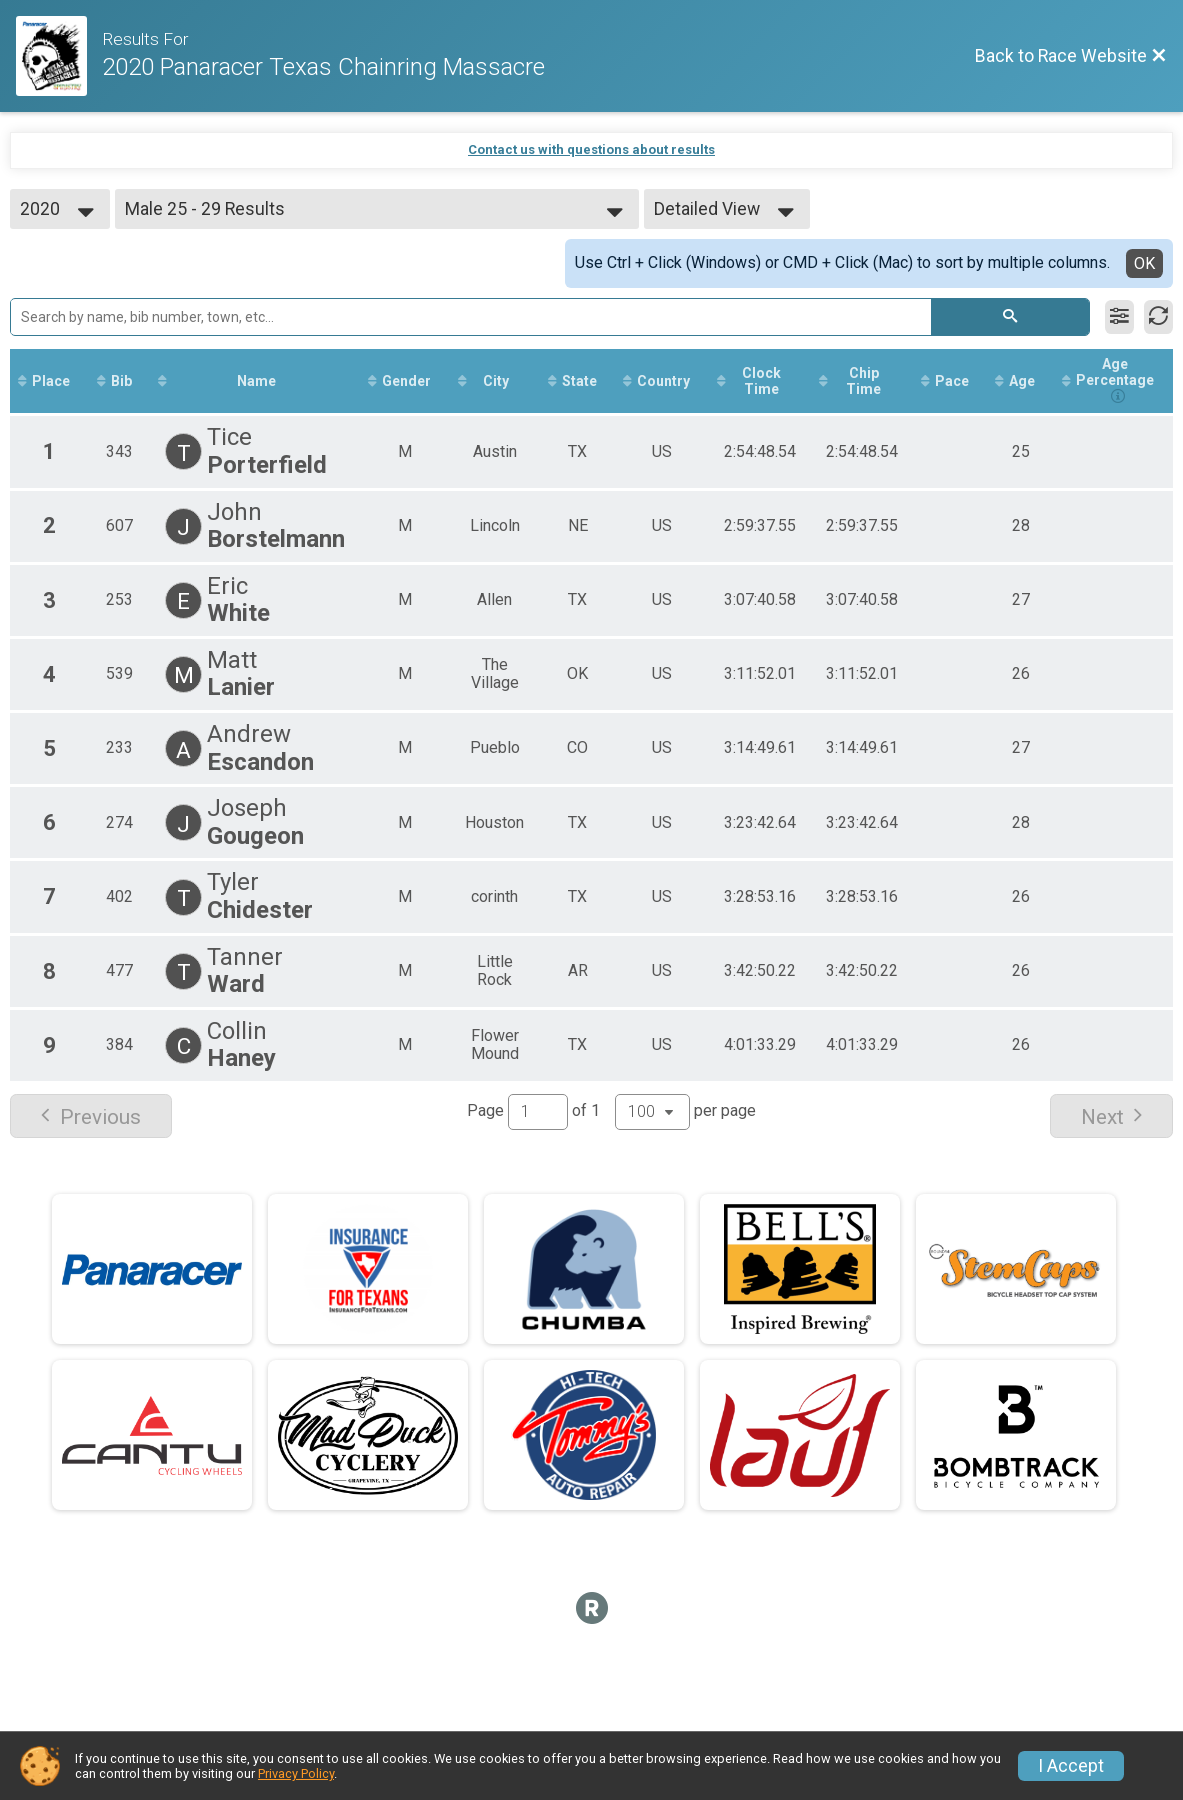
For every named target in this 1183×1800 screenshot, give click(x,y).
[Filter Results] (1119, 317)
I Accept (1071, 1766)
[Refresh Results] (1158, 317)
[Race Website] (59, 56)
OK (1144, 263)
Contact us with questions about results (591, 149)
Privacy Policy (296, 1773)
